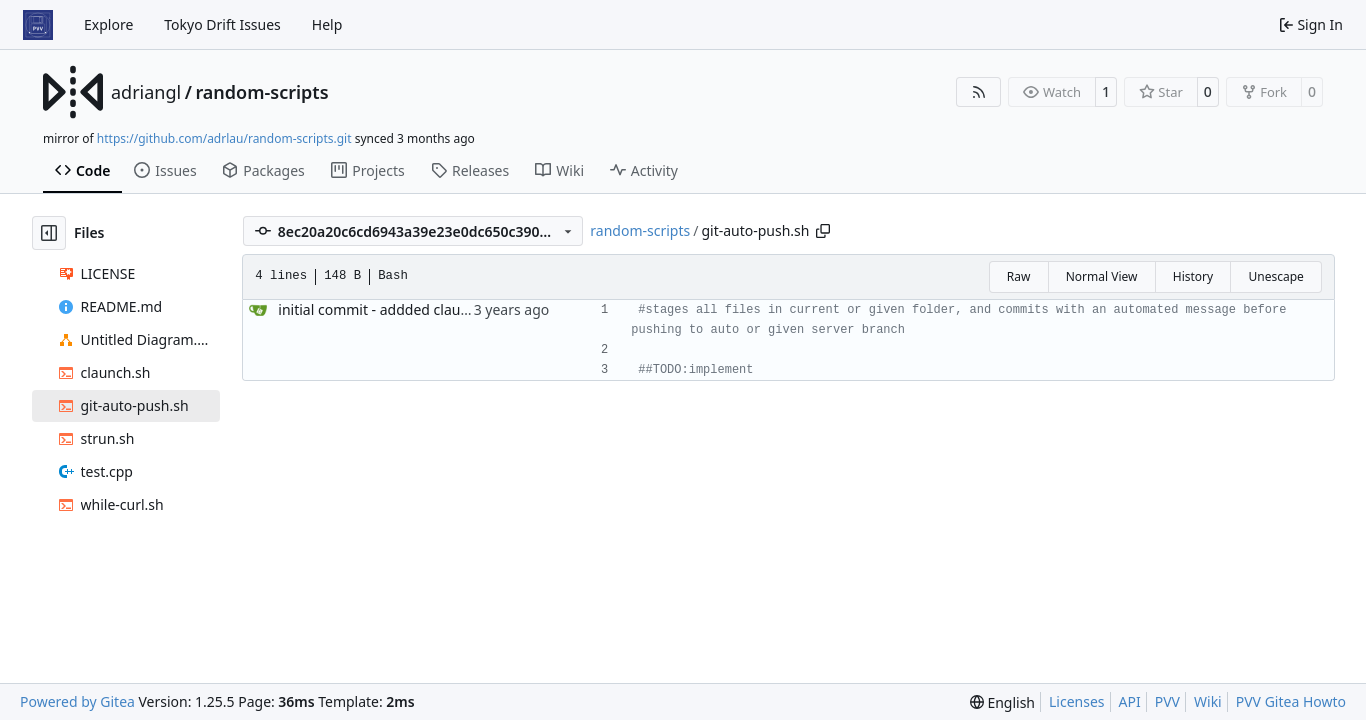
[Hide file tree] (49, 233)
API (1130, 701)
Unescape (1275, 276)
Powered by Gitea (77, 701)
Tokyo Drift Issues (222, 24)
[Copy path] (823, 231)
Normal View (1102, 276)
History (1193, 276)
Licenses (1077, 701)
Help (327, 24)
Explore (108, 24)
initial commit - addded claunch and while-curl (429, 309)
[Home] (38, 25)
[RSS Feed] (979, 92)
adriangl (146, 92)
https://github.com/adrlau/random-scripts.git (224, 138)
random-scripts (261, 92)
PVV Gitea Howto (1291, 701)
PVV (1167, 701)
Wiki (1208, 701)
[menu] (1002, 702)
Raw (1019, 276)
